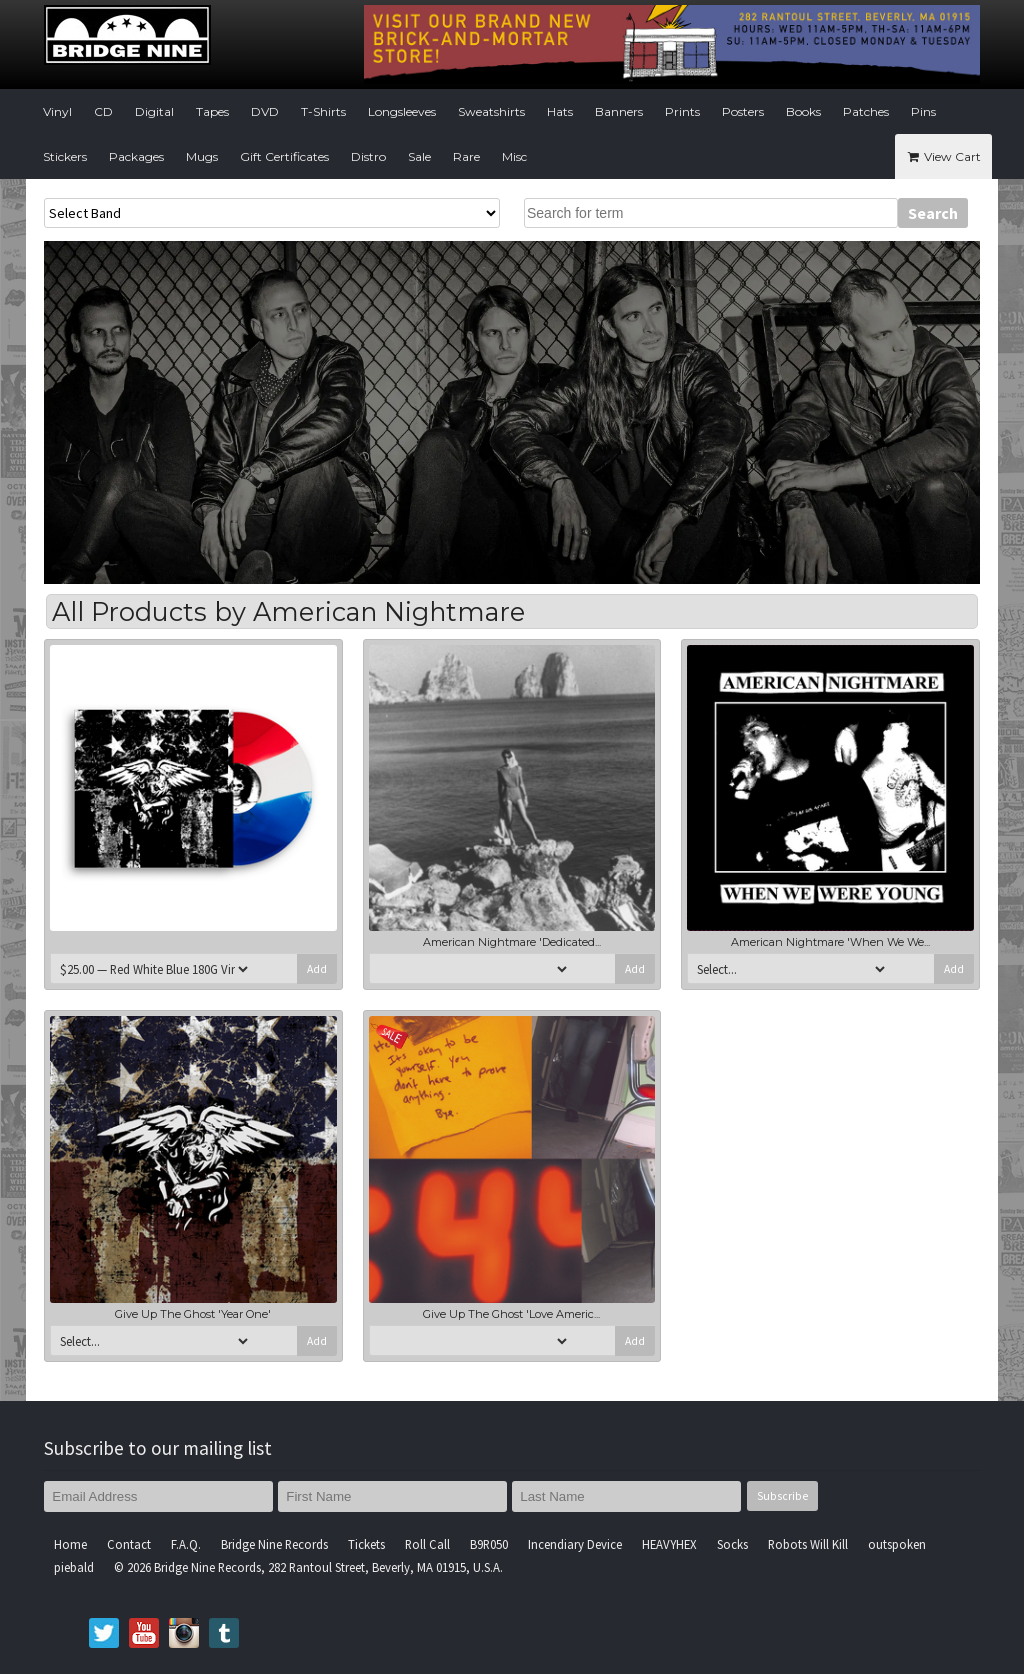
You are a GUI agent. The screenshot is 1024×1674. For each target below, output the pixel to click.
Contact (129, 1544)
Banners (619, 111)
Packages (136, 156)
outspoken (897, 1544)
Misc (514, 156)
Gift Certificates (284, 156)
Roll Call (427, 1544)
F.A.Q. (186, 1544)
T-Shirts (323, 111)
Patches (866, 111)
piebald (74, 1567)
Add (317, 969)
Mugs (202, 156)
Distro (368, 156)
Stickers (65, 156)
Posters (743, 111)
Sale (419, 156)
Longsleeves (402, 111)
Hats (560, 111)
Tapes (212, 111)
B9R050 (489, 1544)
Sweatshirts (491, 111)
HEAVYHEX (669, 1544)
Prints (682, 111)
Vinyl (57, 111)
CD (103, 111)
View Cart (943, 156)
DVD (265, 111)
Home (70, 1544)
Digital (154, 111)
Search (933, 213)
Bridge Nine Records (274, 1544)
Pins (923, 111)
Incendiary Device (575, 1544)
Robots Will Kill (808, 1544)
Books (803, 111)
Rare (466, 156)
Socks (732, 1544)
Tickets (366, 1544)
